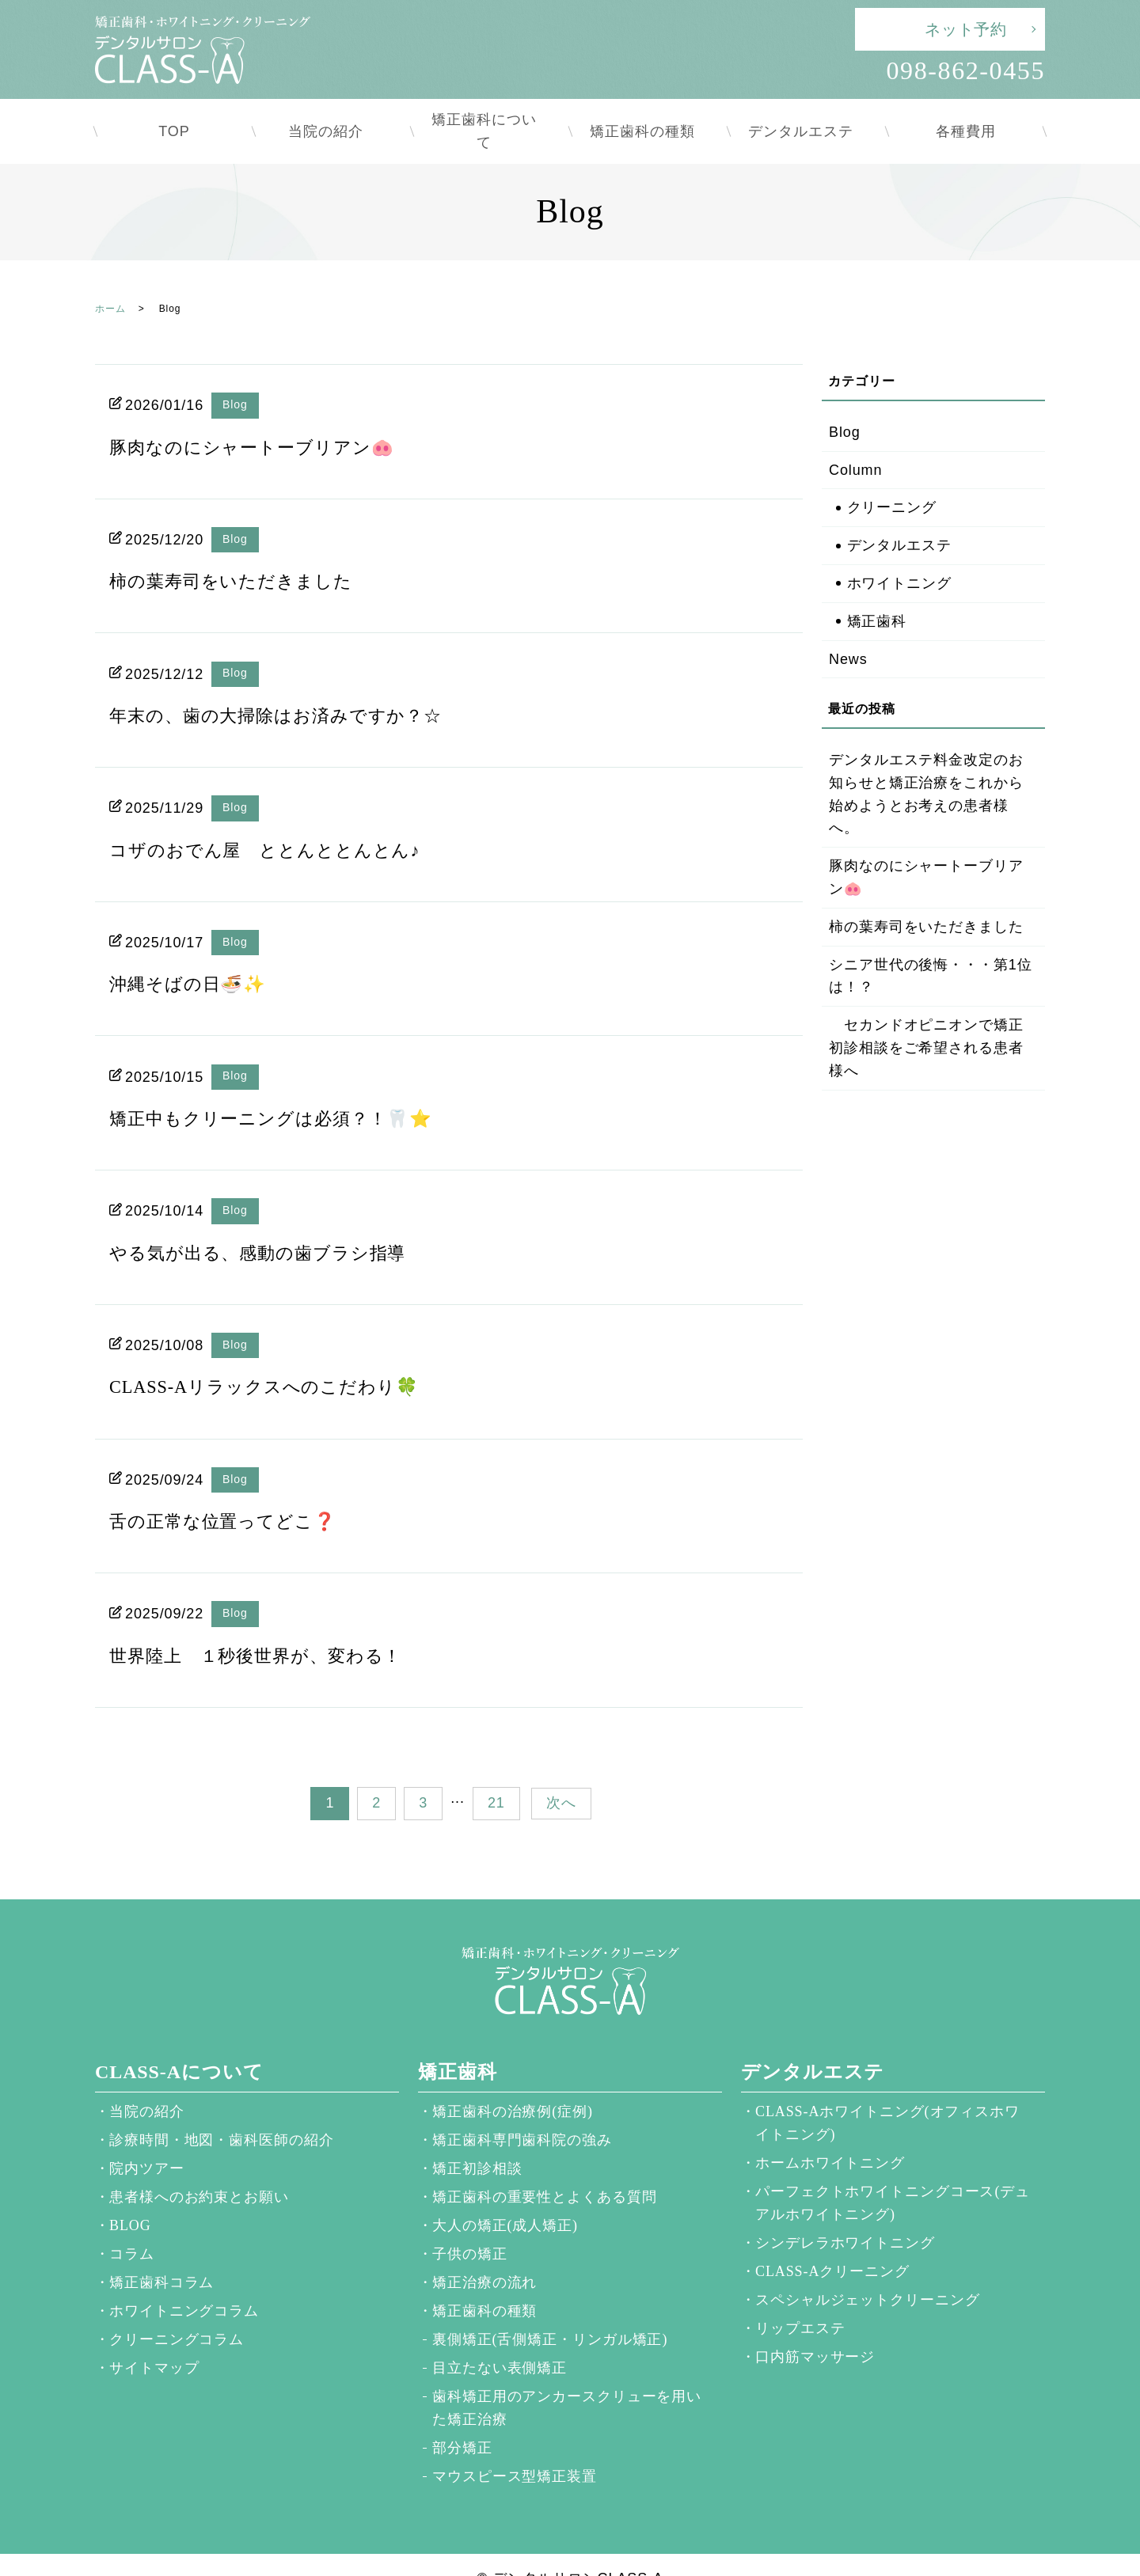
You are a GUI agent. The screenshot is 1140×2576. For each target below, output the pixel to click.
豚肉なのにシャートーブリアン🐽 (263, 419)
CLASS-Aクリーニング (832, 2244)
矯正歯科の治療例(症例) (512, 2084)
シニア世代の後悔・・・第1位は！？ (930, 948)
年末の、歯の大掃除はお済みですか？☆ (289, 687)
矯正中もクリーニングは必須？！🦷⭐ (284, 1090)
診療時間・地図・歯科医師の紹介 (221, 2112)
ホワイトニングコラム (184, 2283)
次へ (561, 1775)
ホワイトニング (899, 555)
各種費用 (966, 117)
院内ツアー (146, 2141)
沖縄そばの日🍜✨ (194, 956)
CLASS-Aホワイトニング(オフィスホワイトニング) (887, 2095)
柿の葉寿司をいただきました (241, 553)
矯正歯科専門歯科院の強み (522, 2112)
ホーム (110, 280)
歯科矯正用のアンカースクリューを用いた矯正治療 (566, 2380)
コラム (131, 2226)
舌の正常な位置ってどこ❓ (232, 1493)
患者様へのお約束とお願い (199, 2169)
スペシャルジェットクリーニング (867, 2272)
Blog (235, 376)
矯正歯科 (877, 593)
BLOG (130, 2198)
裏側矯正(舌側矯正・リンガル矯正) (549, 2312)
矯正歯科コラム (161, 2255)
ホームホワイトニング (830, 2135)
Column (855, 442)
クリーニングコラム (176, 2312)
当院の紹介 (332, 117)
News (848, 631)
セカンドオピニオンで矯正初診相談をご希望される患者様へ (926, 1020)
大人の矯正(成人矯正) (505, 2198)
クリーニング (892, 480)
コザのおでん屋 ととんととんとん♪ (277, 822)
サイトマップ (154, 2340)
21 (496, 1775)
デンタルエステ (807, 117)
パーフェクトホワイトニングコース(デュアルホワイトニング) (892, 2175)
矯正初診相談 (477, 2141)
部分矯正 (462, 2420)
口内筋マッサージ (815, 2329)
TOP (173, 117)
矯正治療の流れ (484, 2255)
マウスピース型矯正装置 (514, 2448)
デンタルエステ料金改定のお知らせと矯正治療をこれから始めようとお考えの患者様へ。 (926, 766)
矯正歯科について (490, 117)
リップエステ (800, 2301)
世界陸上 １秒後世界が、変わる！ (268, 1628)
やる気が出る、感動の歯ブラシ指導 (270, 1225)
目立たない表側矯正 (499, 2340)
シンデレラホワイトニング (845, 2215)
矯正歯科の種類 (649, 117)
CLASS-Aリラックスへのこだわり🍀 (276, 1359)
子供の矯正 (469, 2226)
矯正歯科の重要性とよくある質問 (544, 2169)
